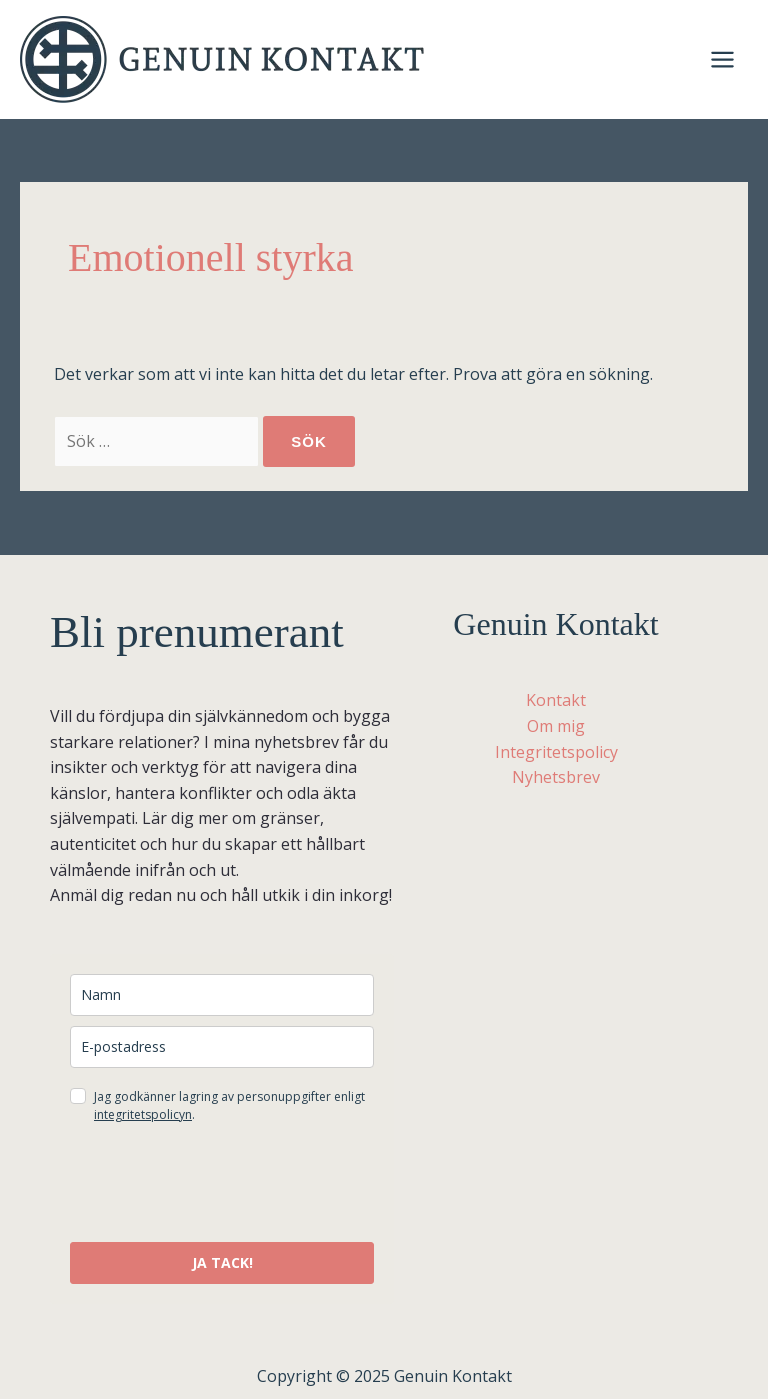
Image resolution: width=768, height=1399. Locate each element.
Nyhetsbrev (556, 777)
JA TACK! (222, 1262)
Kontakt (556, 700)
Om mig (556, 726)
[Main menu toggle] (722, 59)
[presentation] (222, 1183)
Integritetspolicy (556, 752)
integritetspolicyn (143, 1114)
